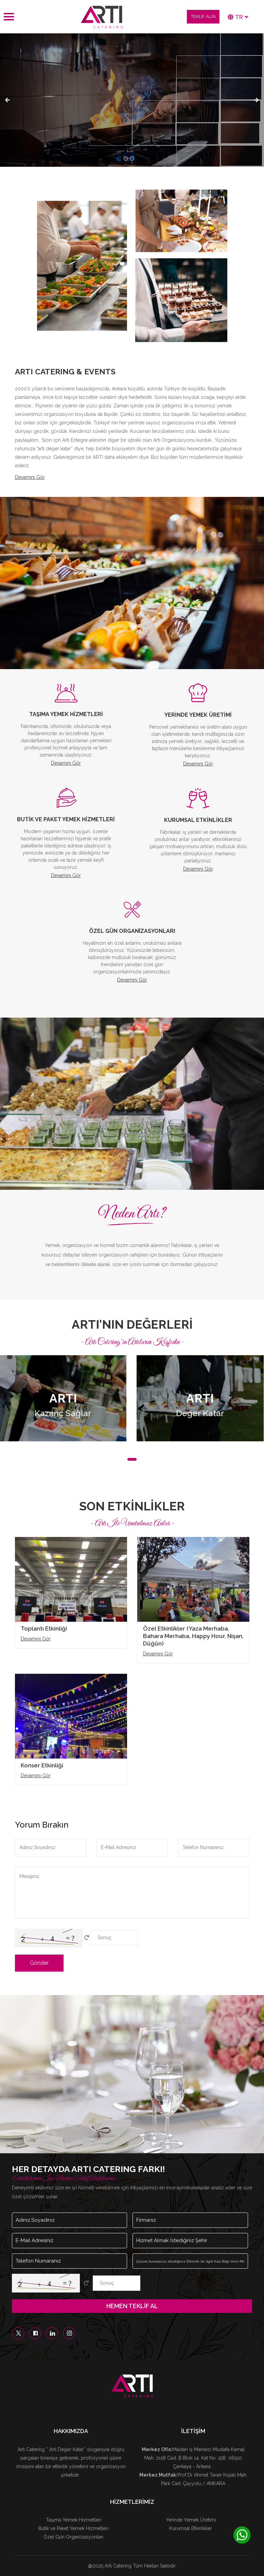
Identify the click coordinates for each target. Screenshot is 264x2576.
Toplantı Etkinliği (44, 1628)
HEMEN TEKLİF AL (132, 2306)
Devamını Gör (30, 477)
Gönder (39, 1963)
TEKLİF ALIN (203, 16)
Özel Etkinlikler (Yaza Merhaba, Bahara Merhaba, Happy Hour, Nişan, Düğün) (193, 1636)
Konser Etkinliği (42, 1765)
